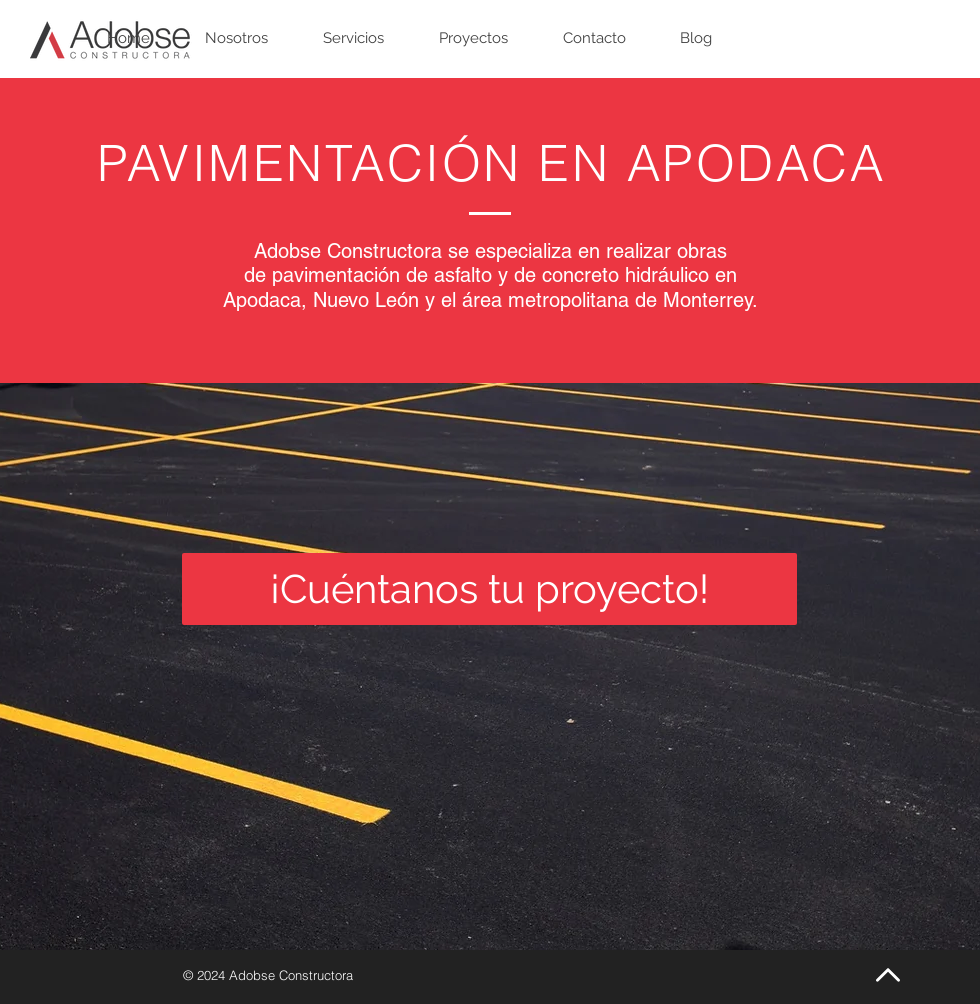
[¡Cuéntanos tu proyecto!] (489, 589)
